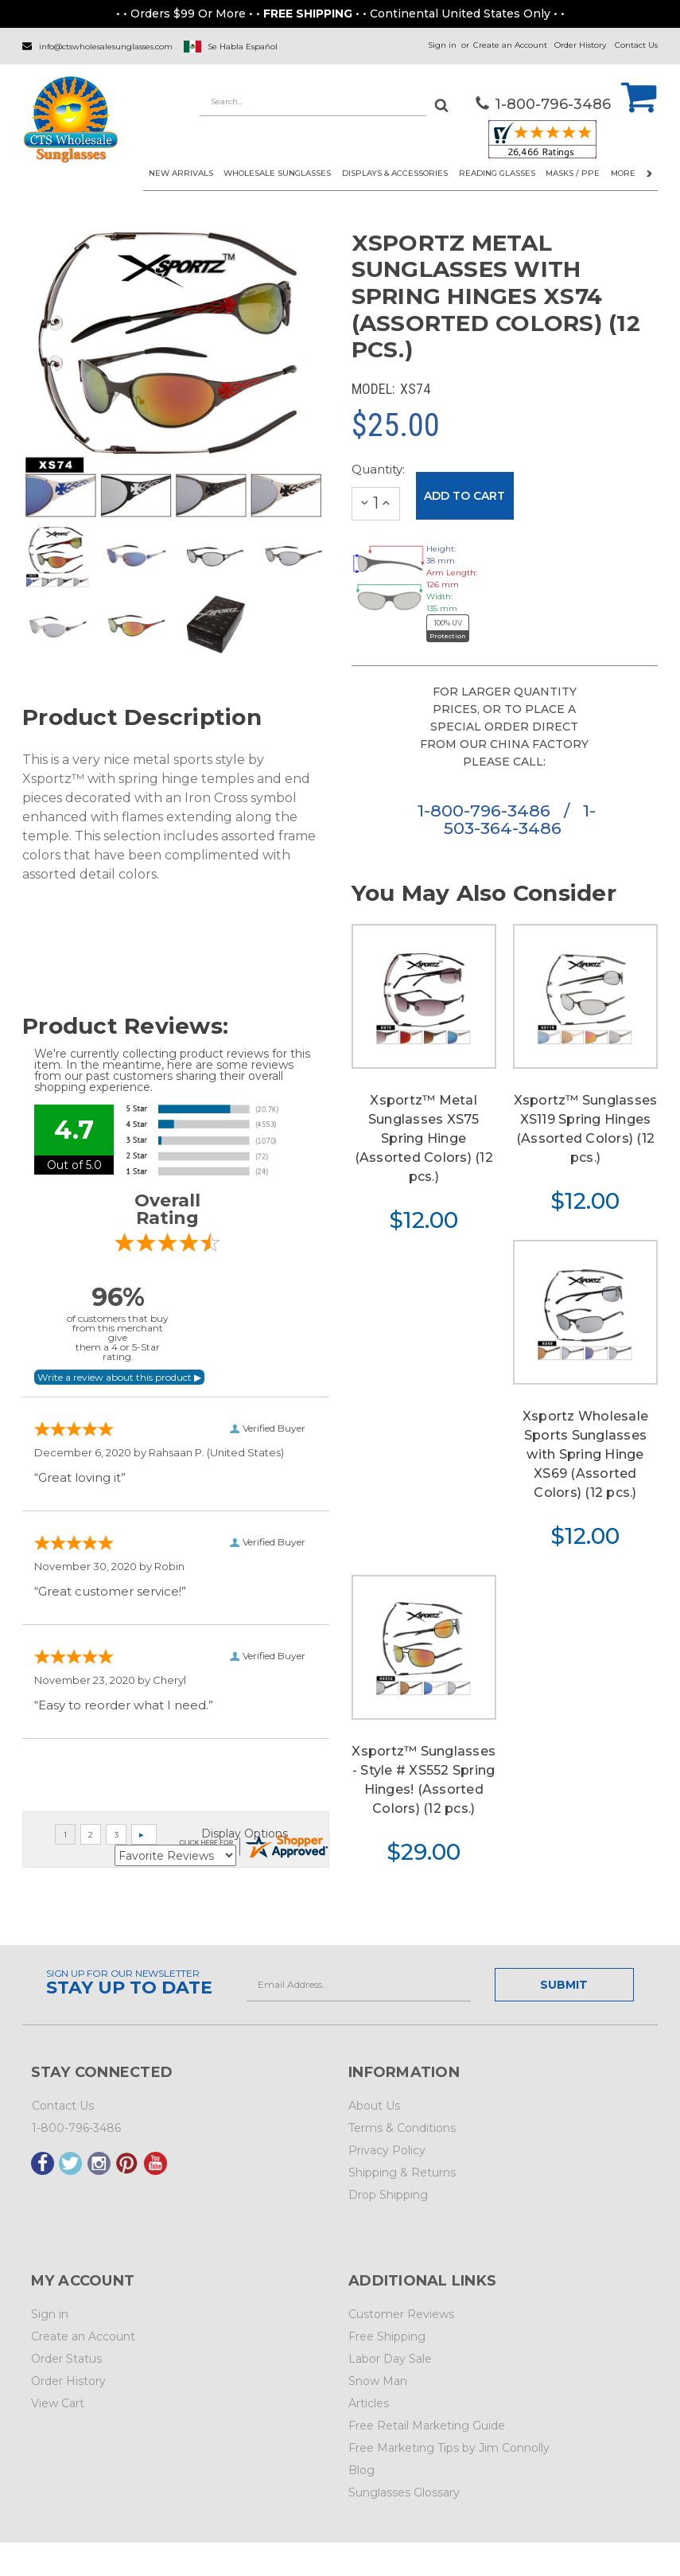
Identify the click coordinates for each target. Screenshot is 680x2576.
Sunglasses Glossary (404, 2492)
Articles (368, 2403)
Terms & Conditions (402, 2128)
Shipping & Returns (402, 2172)
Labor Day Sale (390, 2359)
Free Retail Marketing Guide (426, 2425)
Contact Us (636, 45)
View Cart (57, 2403)
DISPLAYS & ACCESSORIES (395, 173)
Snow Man (377, 2381)
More (631, 173)
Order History (580, 45)
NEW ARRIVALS (181, 173)
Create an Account (510, 45)
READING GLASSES (497, 173)
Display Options (244, 1833)
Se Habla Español (243, 46)
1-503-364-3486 (520, 819)
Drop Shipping (388, 2195)
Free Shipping (386, 2336)
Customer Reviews (401, 2314)
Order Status (66, 2359)
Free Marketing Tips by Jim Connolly (449, 2448)
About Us (374, 2106)
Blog (361, 2470)
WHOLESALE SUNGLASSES (277, 173)
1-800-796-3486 (486, 810)
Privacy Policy (386, 2150)
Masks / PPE (573, 173)
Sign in (442, 45)
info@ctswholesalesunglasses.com (106, 46)
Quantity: (376, 469)
